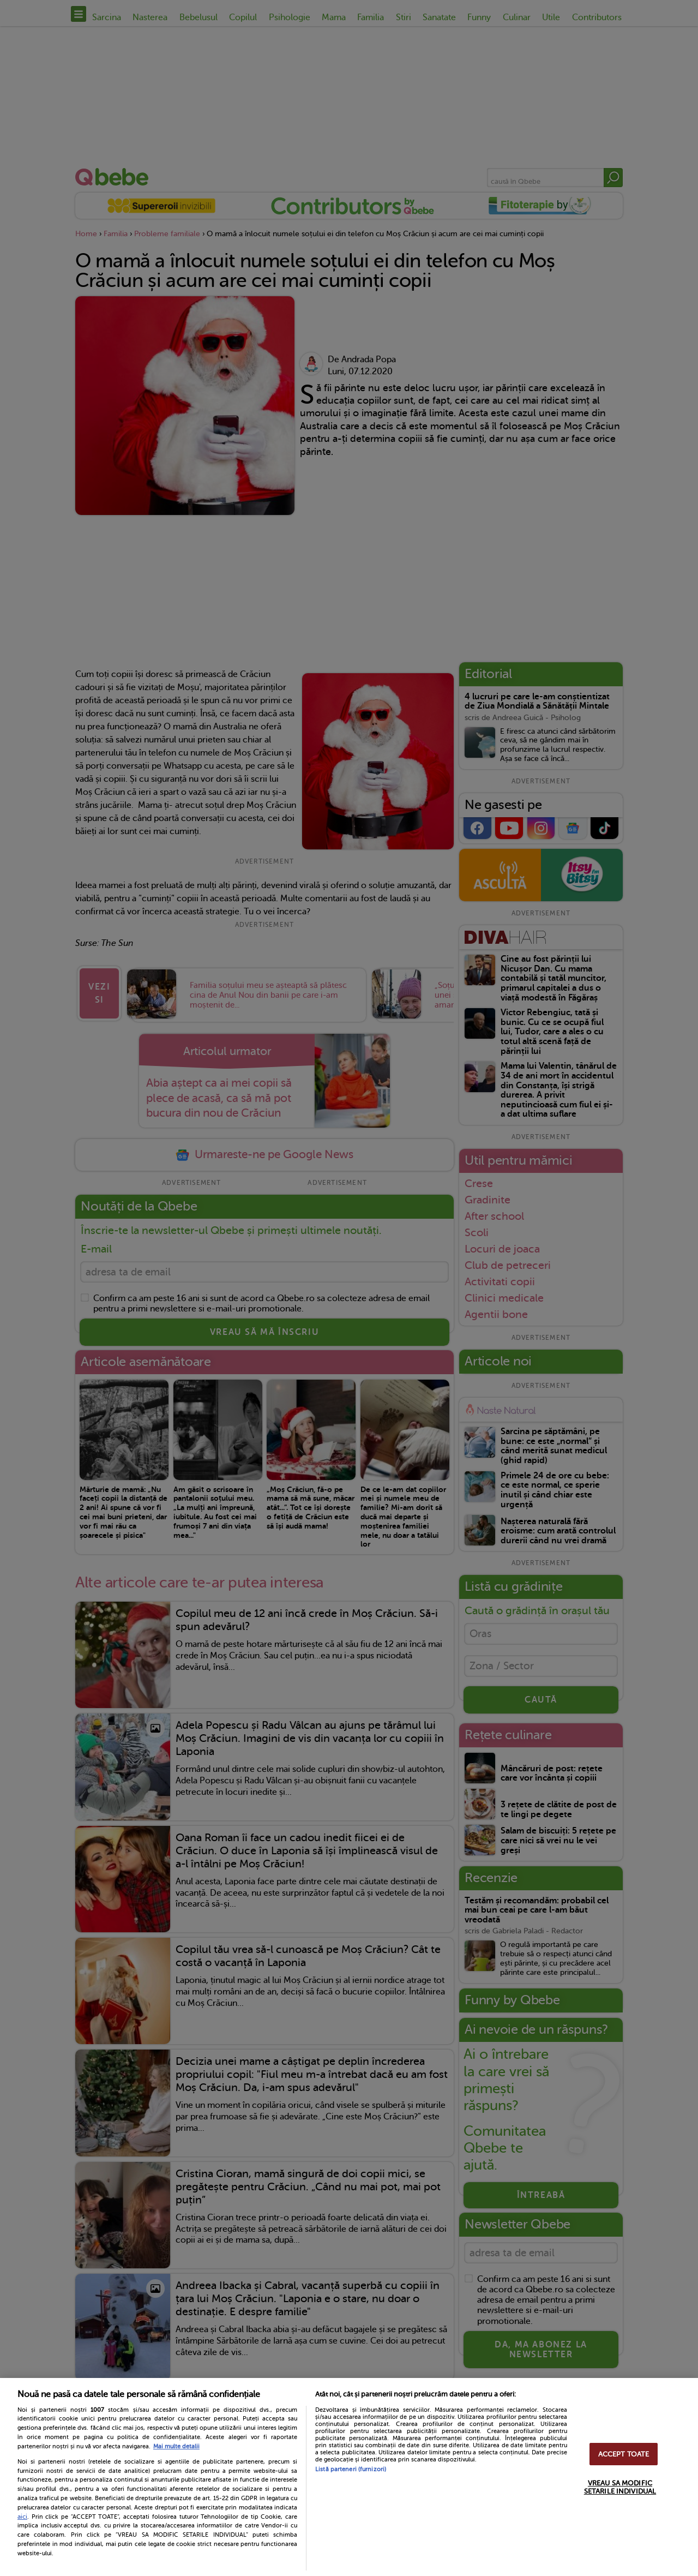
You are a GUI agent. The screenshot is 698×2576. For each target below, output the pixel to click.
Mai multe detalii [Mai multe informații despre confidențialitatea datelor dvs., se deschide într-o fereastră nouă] (176, 2446)
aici (22, 2516)
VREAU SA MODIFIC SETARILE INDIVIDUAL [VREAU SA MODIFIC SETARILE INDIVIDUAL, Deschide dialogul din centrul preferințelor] (620, 2487)
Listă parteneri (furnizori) (350, 2469)
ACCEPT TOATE (623, 2454)
